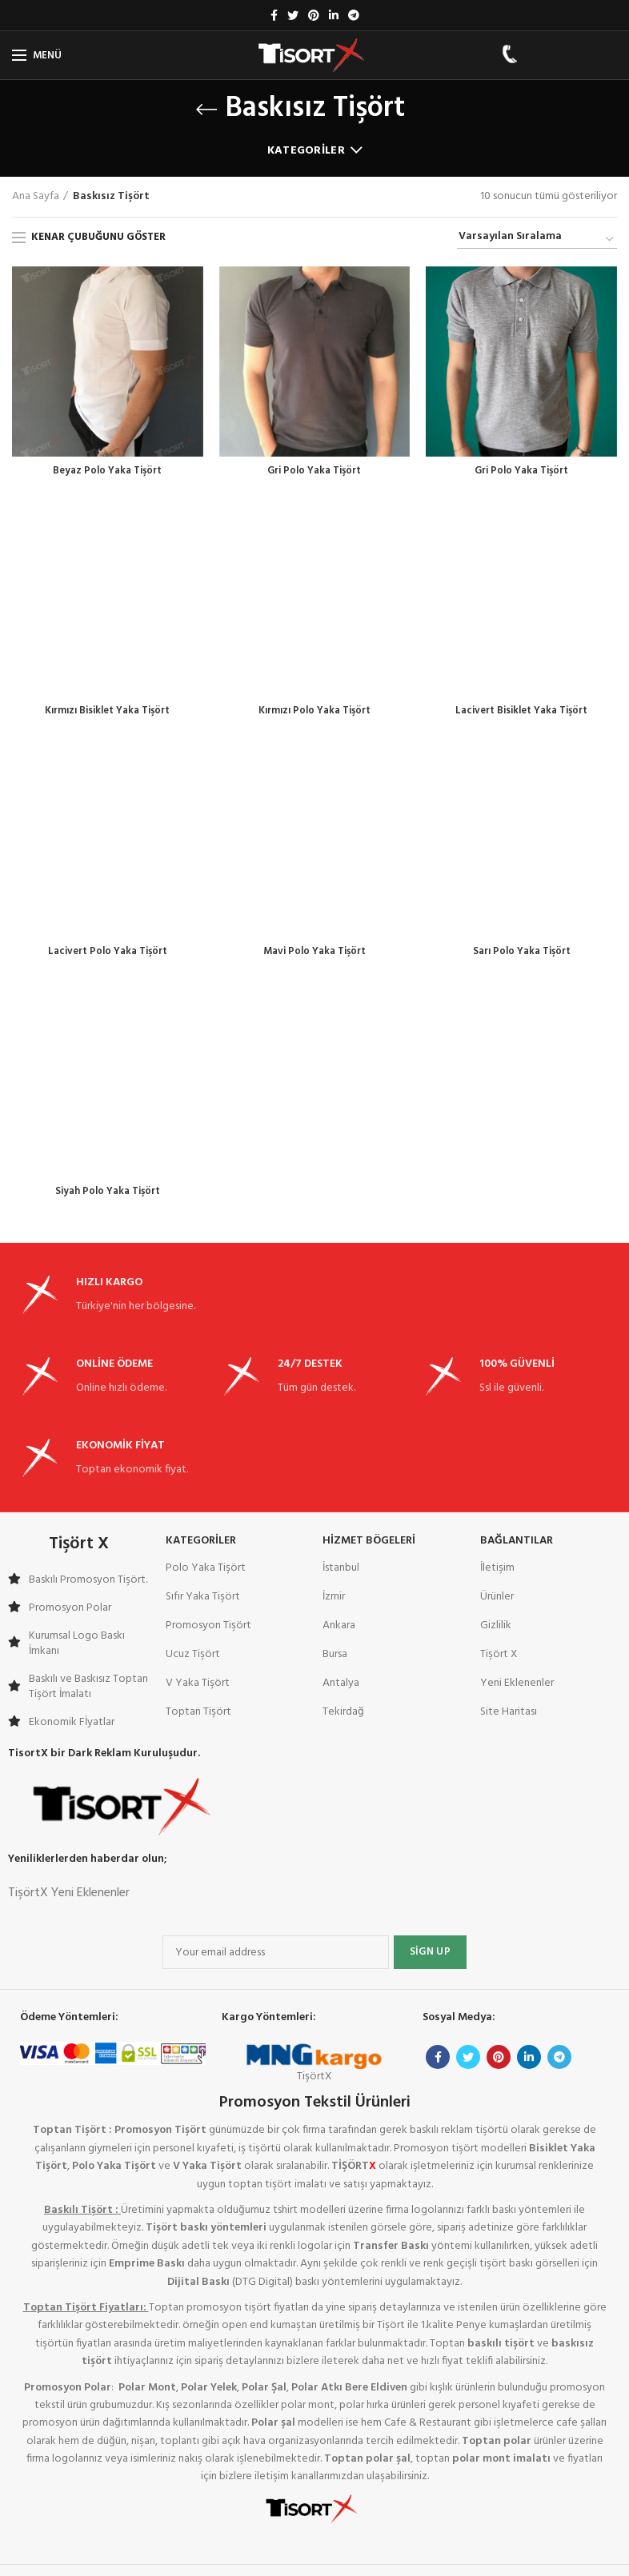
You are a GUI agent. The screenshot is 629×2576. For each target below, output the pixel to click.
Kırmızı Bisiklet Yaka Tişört (108, 541)
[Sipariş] (537, 239)
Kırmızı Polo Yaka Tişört (314, 713)
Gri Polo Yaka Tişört (314, 472)
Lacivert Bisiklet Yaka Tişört (522, 558)
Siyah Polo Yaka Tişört (107, 1023)
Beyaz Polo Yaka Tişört (107, 472)
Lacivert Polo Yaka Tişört (107, 800)
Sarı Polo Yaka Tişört (521, 955)
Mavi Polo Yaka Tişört (314, 782)
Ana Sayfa (35, 197)
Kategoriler (306, 151)
